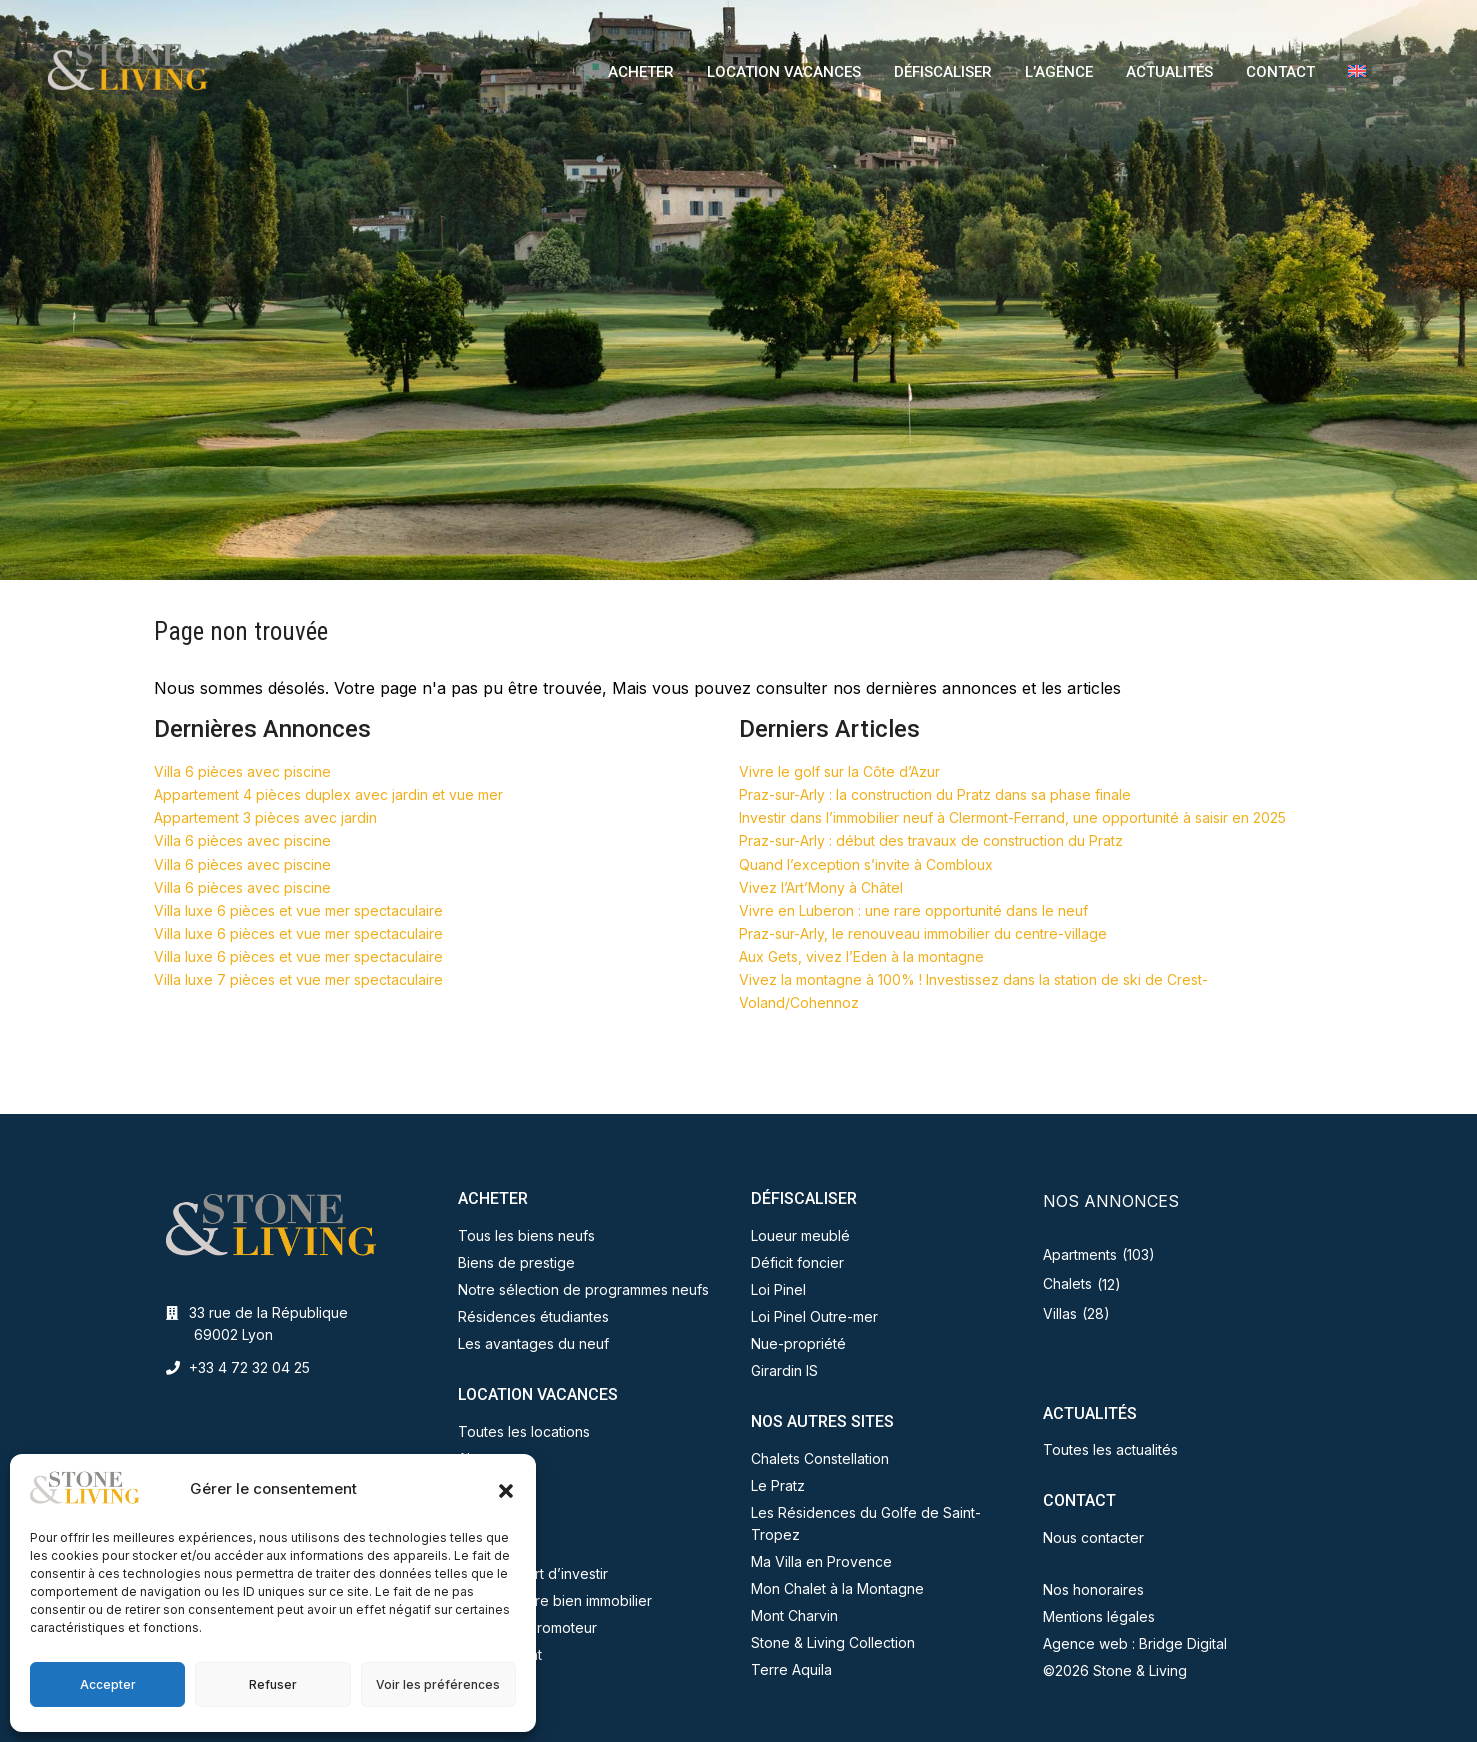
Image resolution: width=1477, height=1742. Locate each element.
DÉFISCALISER (943, 72)
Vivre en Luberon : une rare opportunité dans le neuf (913, 910)
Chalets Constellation (820, 1458)
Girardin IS (784, 1370)
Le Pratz (778, 1485)
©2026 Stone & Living (1115, 1670)
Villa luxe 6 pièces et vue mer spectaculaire (298, 910)
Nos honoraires (1093, 1589)
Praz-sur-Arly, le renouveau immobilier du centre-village (923, 933)
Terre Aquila (791, 1669)
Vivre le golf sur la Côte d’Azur (839, 771)
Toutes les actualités (1110, 1449)
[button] (506, 1489)
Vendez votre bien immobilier (555, 1600)
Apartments (1080, 1254)
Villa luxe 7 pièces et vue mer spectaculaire (298, 979)
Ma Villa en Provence (821, 1561)
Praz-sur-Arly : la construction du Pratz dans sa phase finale (935, 794)
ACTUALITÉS (1169, 72)
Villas (1060, 1313)
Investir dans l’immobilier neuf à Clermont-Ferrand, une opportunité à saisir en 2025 (1012, 817)
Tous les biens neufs (526, 1235)
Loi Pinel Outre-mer (814, 1316)
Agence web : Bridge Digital (1135, 1643)
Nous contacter (1093, 1537)
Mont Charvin (794, 1615)
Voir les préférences (438, 1684)
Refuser (273, 1684)
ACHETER (641, 72)
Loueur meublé (800, 1235)
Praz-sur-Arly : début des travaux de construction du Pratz (931, 840)
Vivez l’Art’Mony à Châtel (821, 887)
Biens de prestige (516, 1262)
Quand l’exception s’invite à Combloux (866, 864)
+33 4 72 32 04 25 (249, 1367)
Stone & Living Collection (833, 1642)
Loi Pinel (778, 1289)
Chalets (1067, 1283)
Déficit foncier (797, 1262)
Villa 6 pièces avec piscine (242, 771)
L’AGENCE (1059, 72)
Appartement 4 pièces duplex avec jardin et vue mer (328, 794)
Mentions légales (1099, 1616)
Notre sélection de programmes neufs (583, 1289)
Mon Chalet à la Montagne (837, 1588)
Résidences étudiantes (533, 1316)
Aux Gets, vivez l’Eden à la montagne (861, 956)
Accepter (108, 1684)
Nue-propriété (798, 1343)
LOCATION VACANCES (784, 72)
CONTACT (1280, 72)
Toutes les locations (524, 1431)
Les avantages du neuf (533, 1343)
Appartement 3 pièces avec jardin (265, 817)
